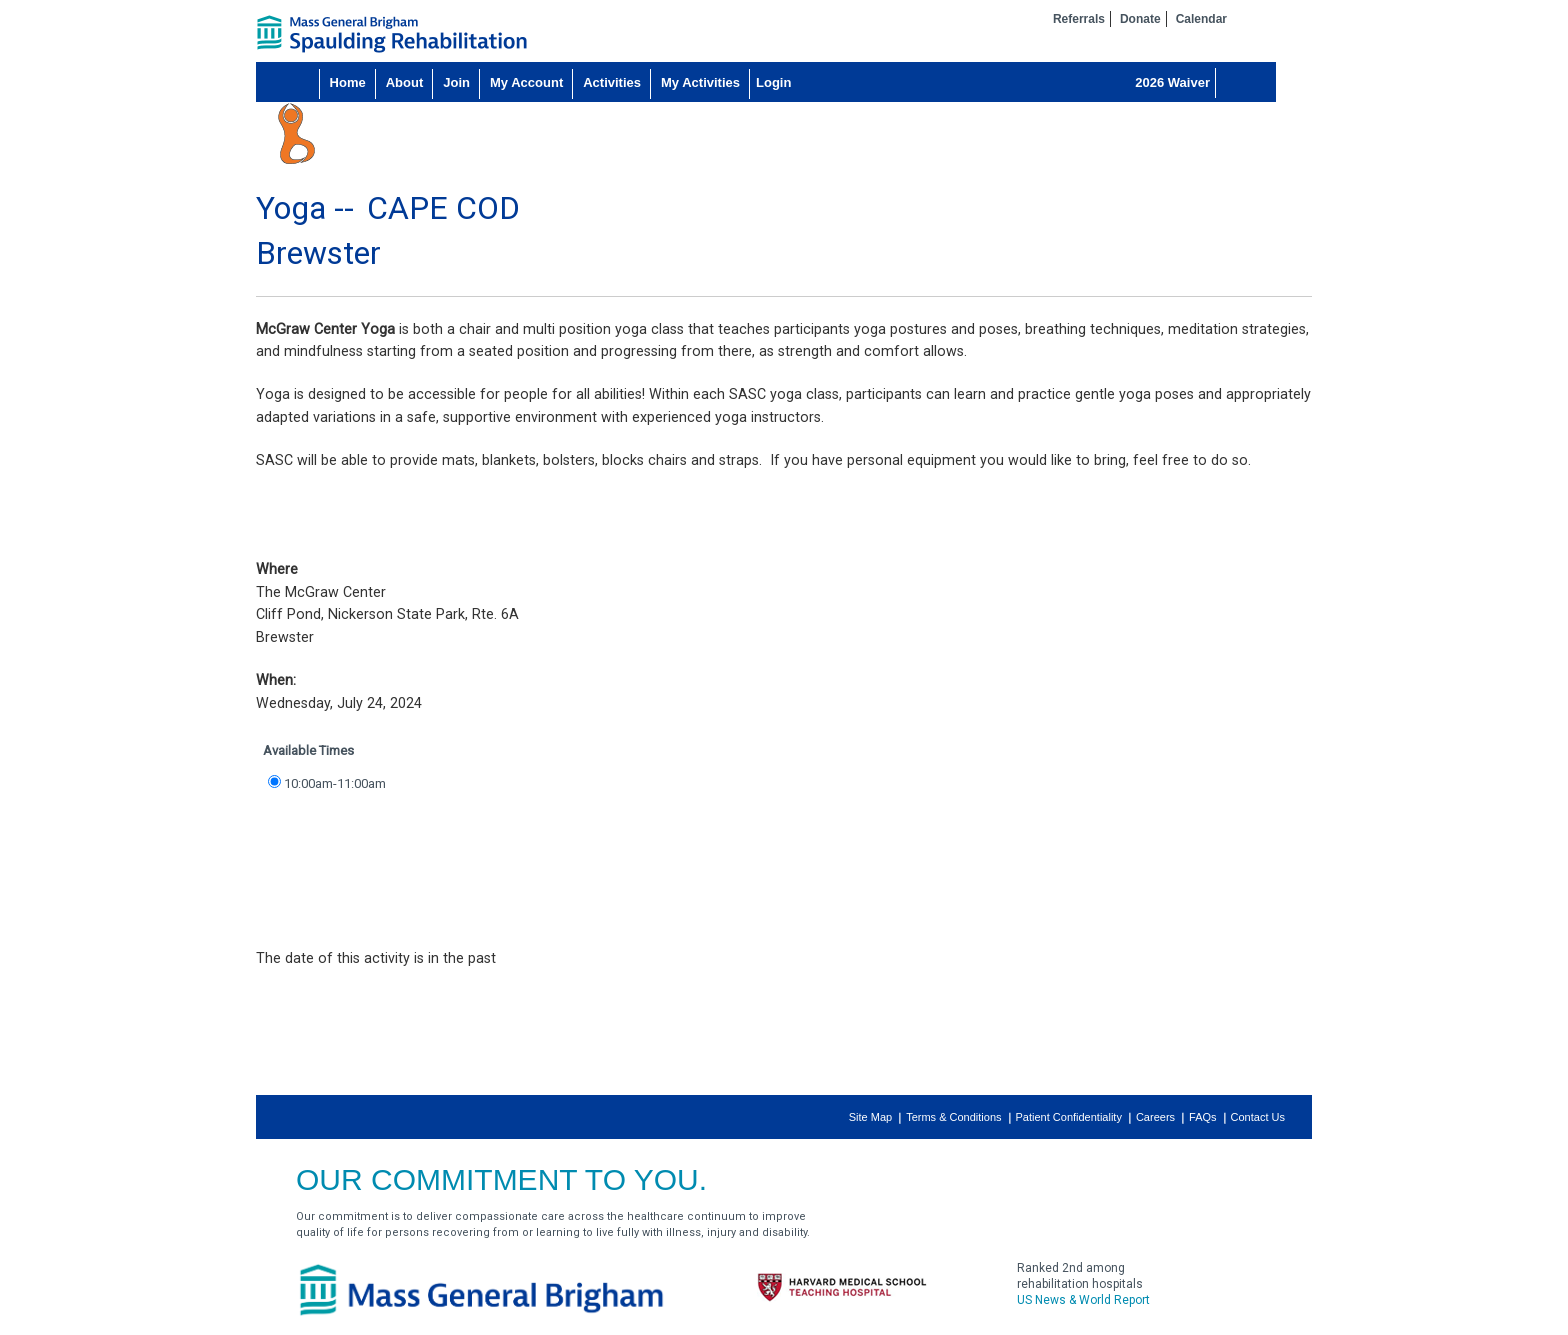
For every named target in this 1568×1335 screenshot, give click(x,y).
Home (348, 82)
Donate (1140, 19)
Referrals (1079, 19)
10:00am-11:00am (335, 783)
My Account (526, 82)
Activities (612, 82)
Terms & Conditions (953, 1117)
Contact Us (1258, 1117)
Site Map (870, 1117)
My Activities (700, 82)
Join (456, 82)
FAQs (1203, 1117)
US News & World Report (1083, 1300)
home (392, 34)
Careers (1155, 1117)
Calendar (1201, 19)
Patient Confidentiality (1069, 1117)
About (405, 82)
